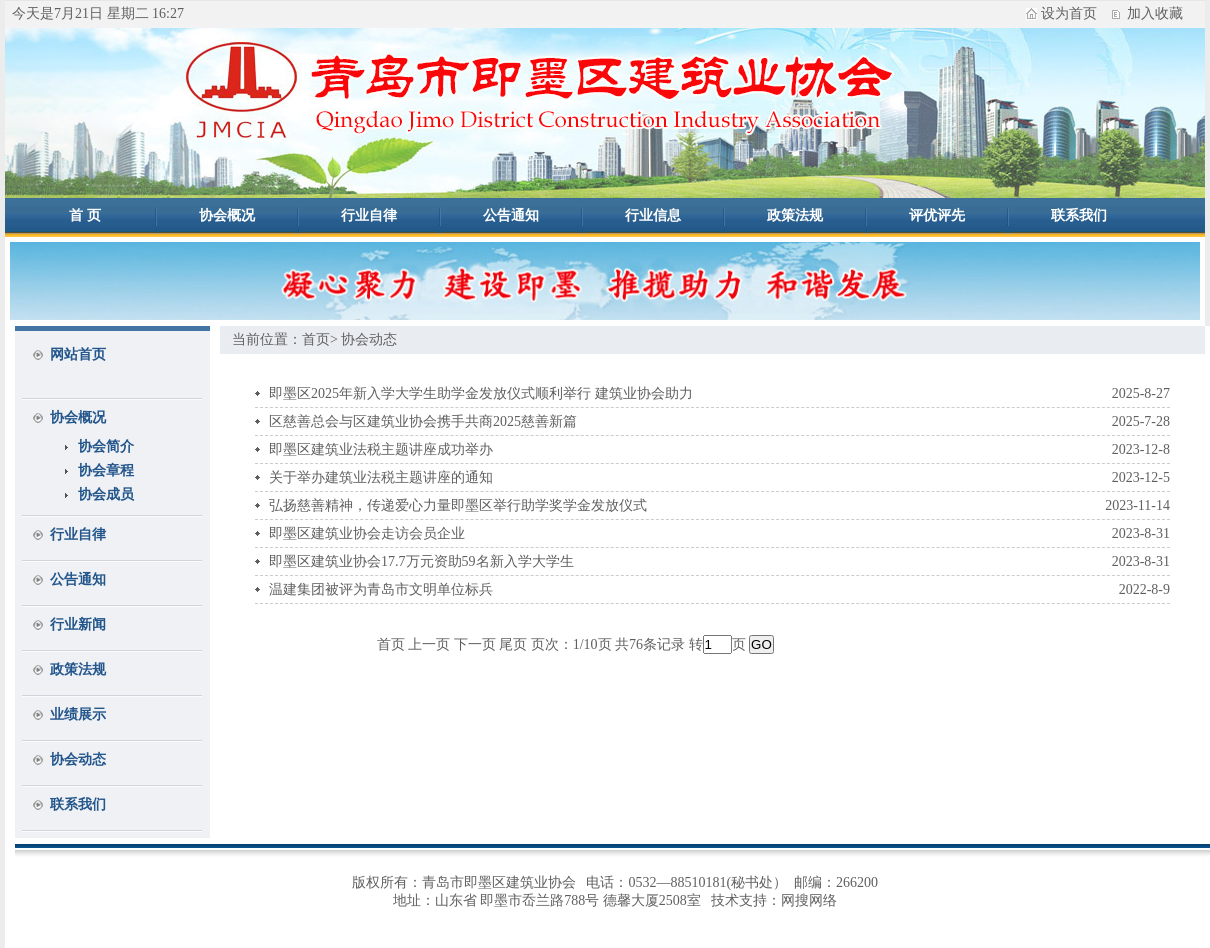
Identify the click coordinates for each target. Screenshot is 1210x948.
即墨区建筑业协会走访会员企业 (367, 533)
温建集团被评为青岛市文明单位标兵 (381, 589)
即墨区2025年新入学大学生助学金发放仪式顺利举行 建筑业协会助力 (481, 393)
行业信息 (653, 215)
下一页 (475, 644)
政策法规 (795, 215)
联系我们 (1079, 215)
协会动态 (78, 759)
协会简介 (106, 446)
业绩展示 (78, 714)
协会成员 (106, 494)
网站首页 (78, 354)
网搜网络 (809, 900)
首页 (316, 339)
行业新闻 (78, 624)
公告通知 (511, 215)
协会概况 (227, 215)
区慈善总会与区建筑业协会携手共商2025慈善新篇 (423, 421)
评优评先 (937, 215)
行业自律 (369, 215)
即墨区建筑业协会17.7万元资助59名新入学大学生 (421, 561)
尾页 (513, 644)
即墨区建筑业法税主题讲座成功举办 (381, 449)
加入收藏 (1155, 13)
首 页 (85, 215)
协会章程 (106, 470)
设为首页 (1069, 13)
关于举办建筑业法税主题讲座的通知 (381, 477)
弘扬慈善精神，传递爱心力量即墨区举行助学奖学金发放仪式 (458, 505)
